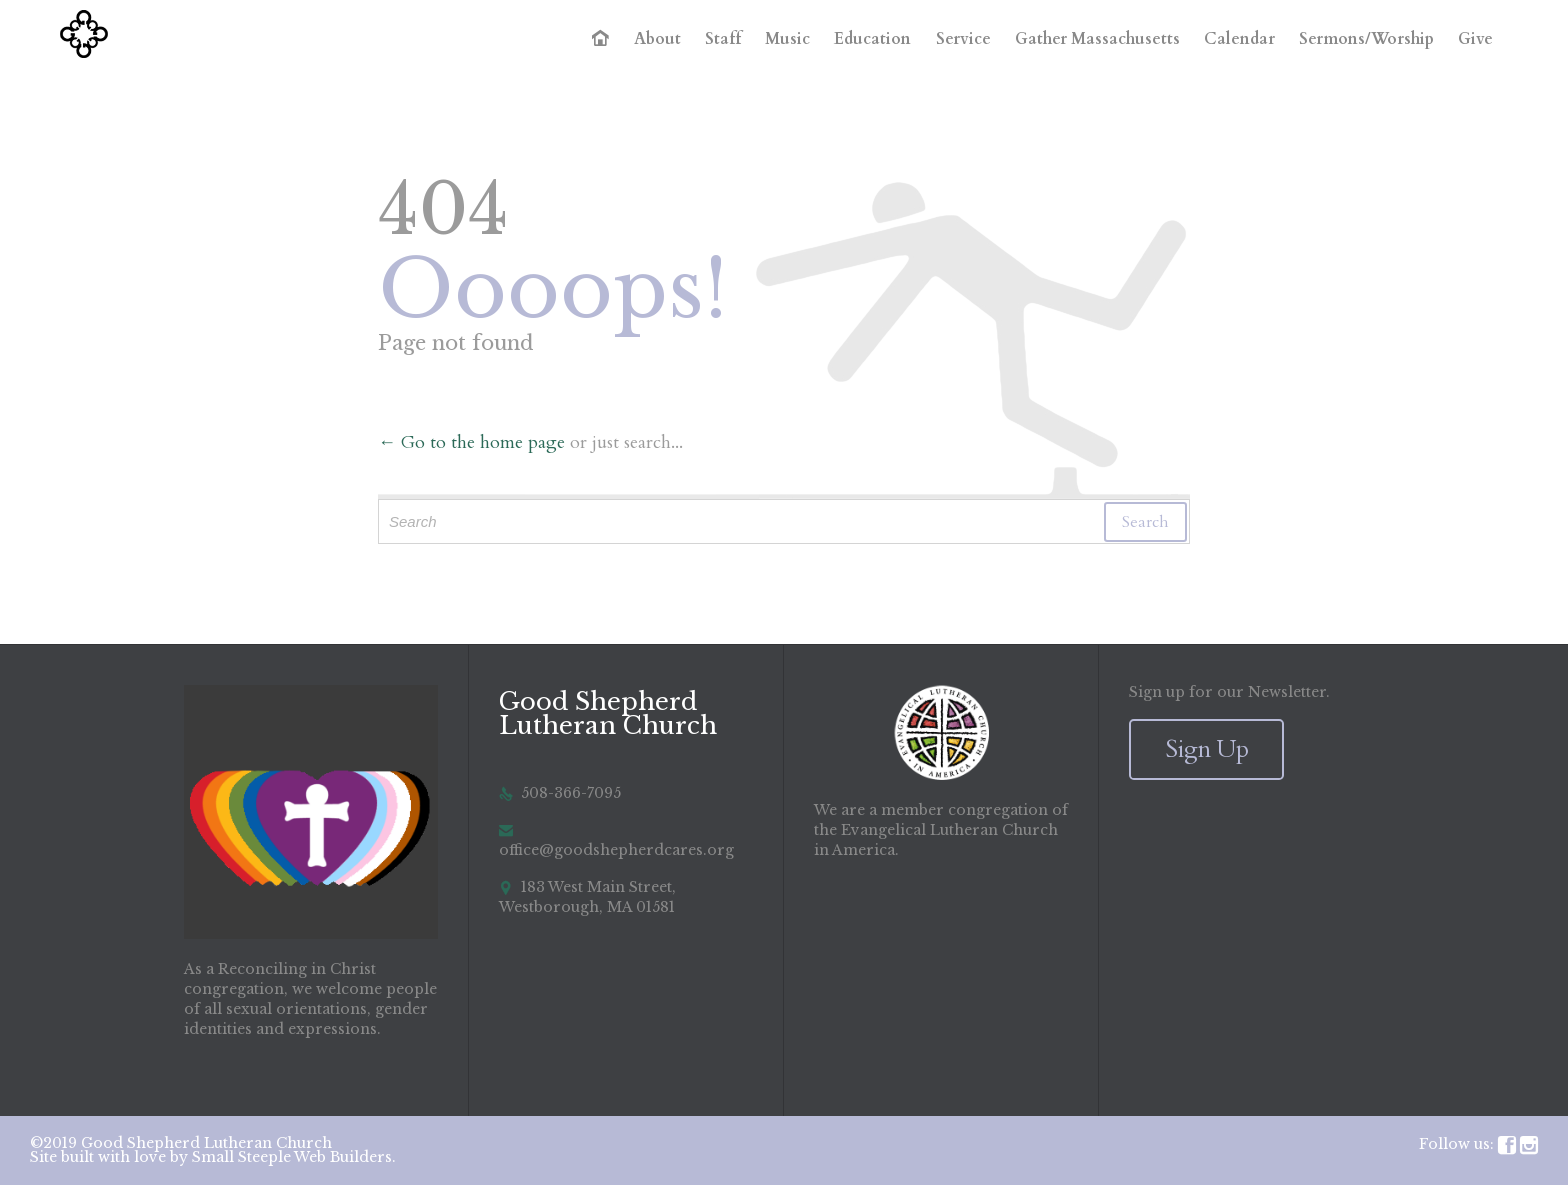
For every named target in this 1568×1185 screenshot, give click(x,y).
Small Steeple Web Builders (292, 1157)
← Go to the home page (471, 442)
